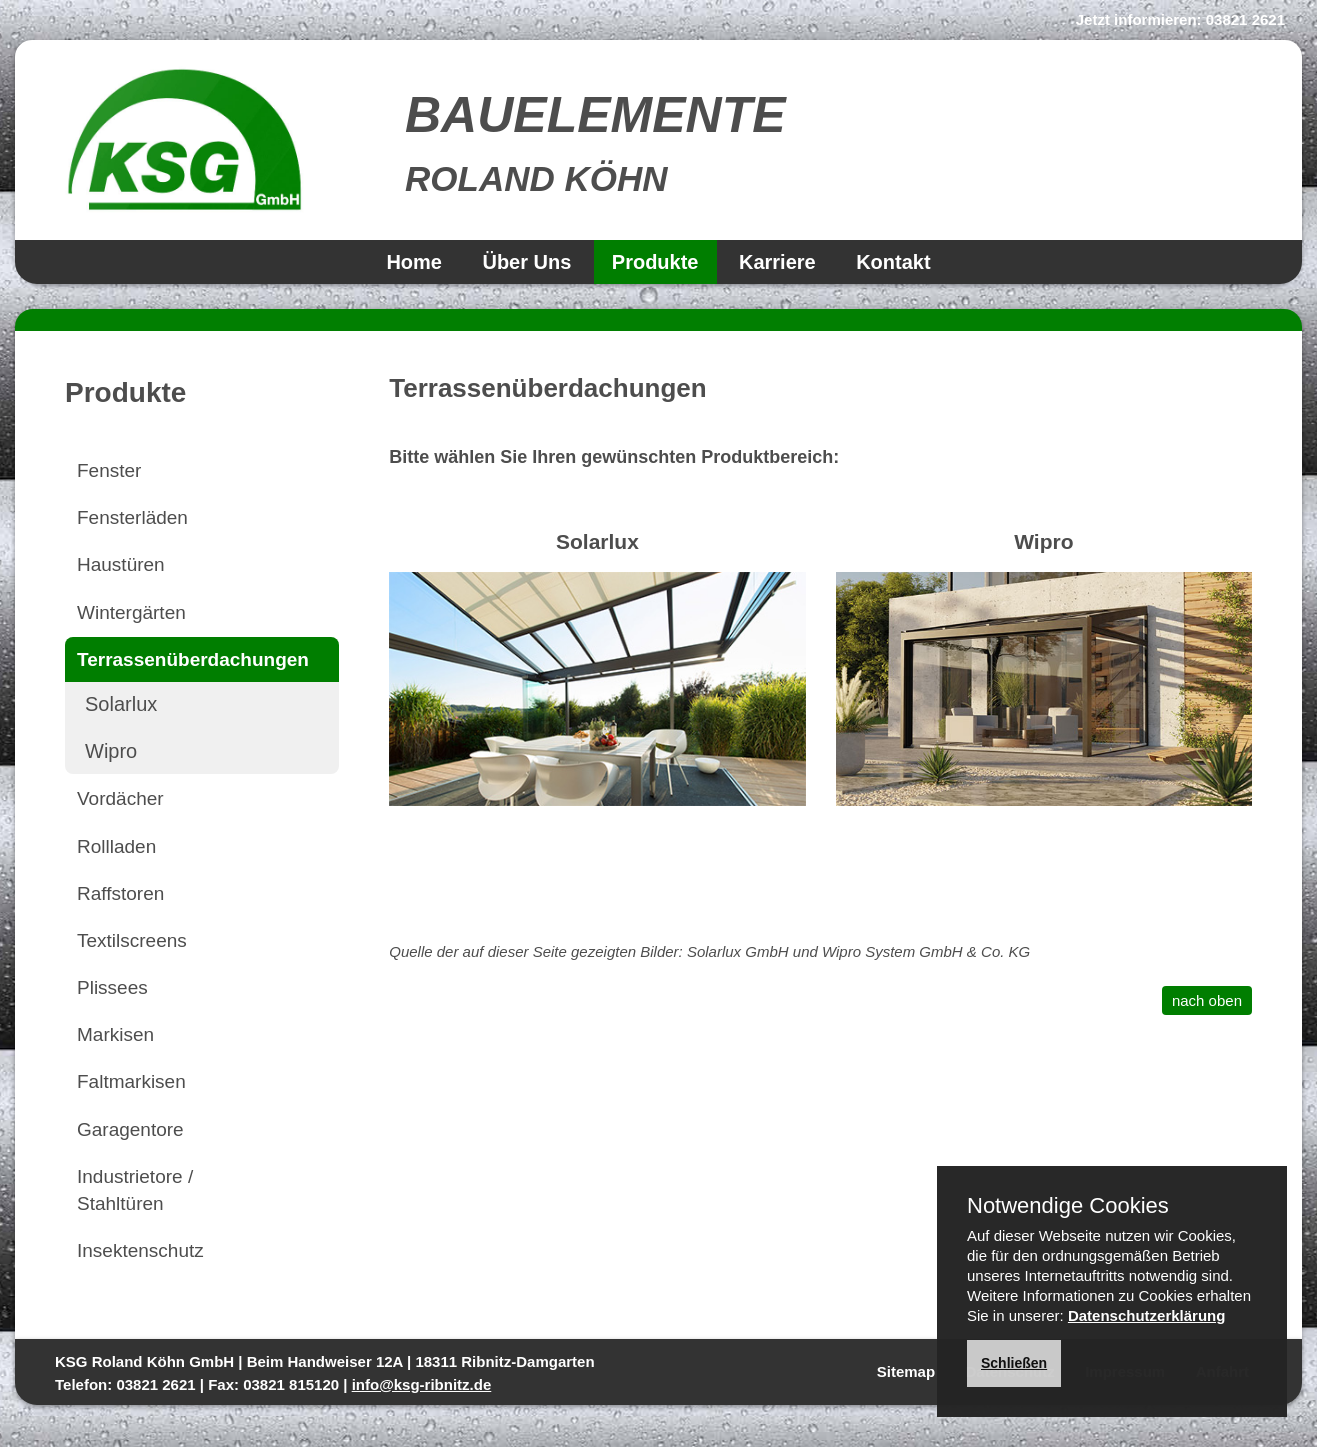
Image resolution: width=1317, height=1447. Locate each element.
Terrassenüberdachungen (193, 659)
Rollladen (116, 846)
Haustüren (121, 564)
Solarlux (121, 704)
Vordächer (120, 798)
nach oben (1207, 1000)
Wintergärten (131, 612)
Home (414, 262)
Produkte (655, 262)
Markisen (115, 1034)
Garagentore (130, 1129)
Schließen (1014, 1363)
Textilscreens (132, 940)
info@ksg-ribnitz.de (422, 1384)
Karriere (777, 262)
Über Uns (526, 262)
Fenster (109, 470)
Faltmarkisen (131, 1081)
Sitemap (906, 1371)
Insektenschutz (140, 1250)
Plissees (112, 987)
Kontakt (893, 262)
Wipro (111, 751)
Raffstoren (120, 893)
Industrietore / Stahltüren (135, 1190)
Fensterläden (132, 517)
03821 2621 (1245, 19)
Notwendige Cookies (1068, 1206)
